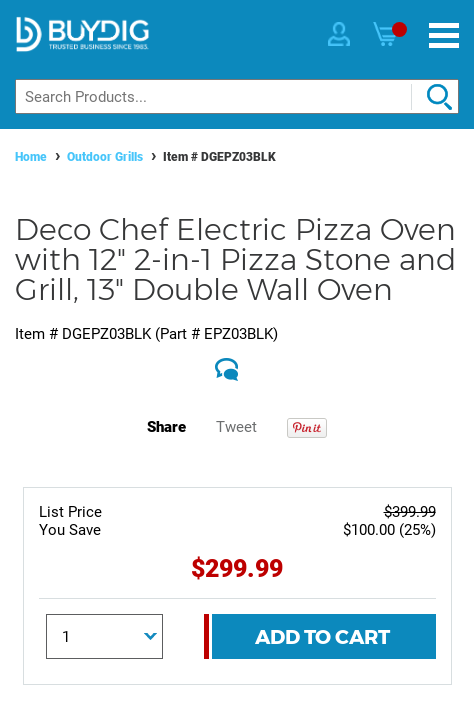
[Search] (237, 96)
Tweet (236, 427)
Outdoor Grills (105, 157)
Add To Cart (322, 637)
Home (31, 157)
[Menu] (444, 35)
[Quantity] (104, 636)
